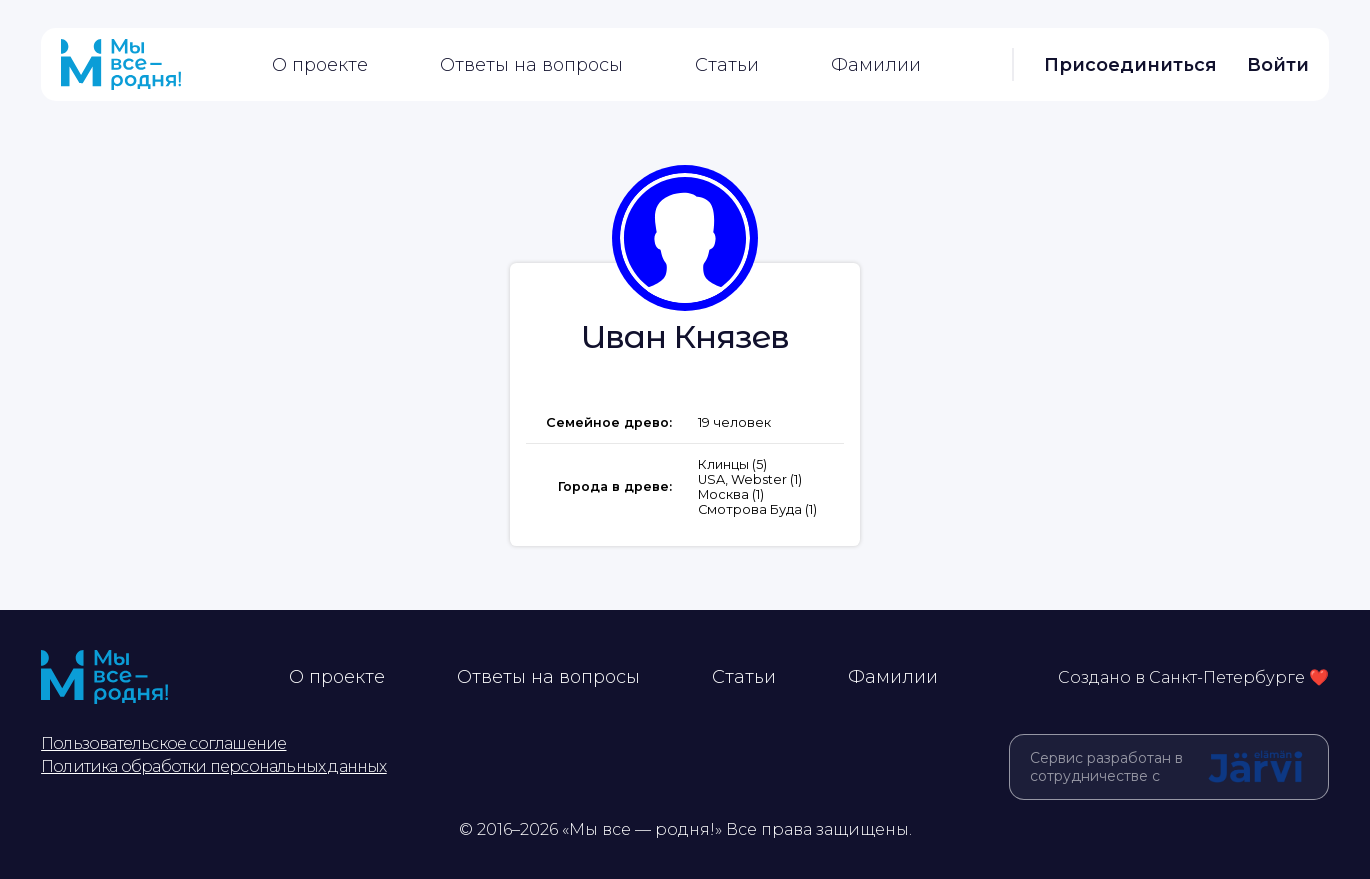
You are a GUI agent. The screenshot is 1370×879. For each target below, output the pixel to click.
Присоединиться (1130, 65)
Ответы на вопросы (531, 65)
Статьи (727, 65)
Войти (1278, 65)
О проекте (320, 65)
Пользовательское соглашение (163, 743)
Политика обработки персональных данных (214, 766)
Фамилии (876, 65)
